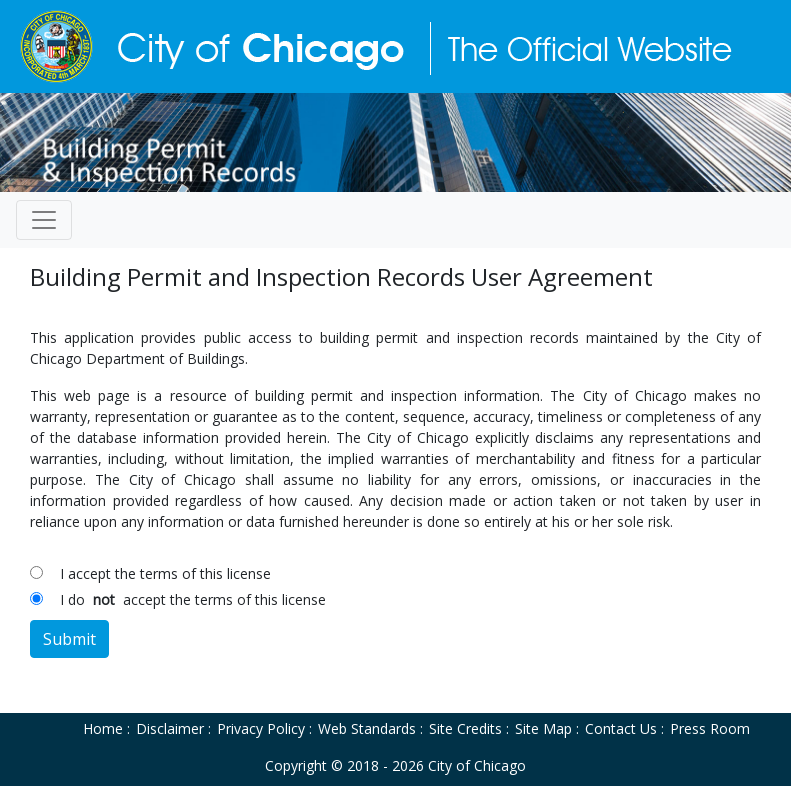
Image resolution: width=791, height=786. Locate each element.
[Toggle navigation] (44, 220)
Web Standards (367, 728)
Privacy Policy (261, 728)
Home (103, 728)
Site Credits (465, 728)
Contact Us (621, 728)
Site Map (543, 728)
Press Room (710, 728)
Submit (69, 639)
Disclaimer (170, 728)
